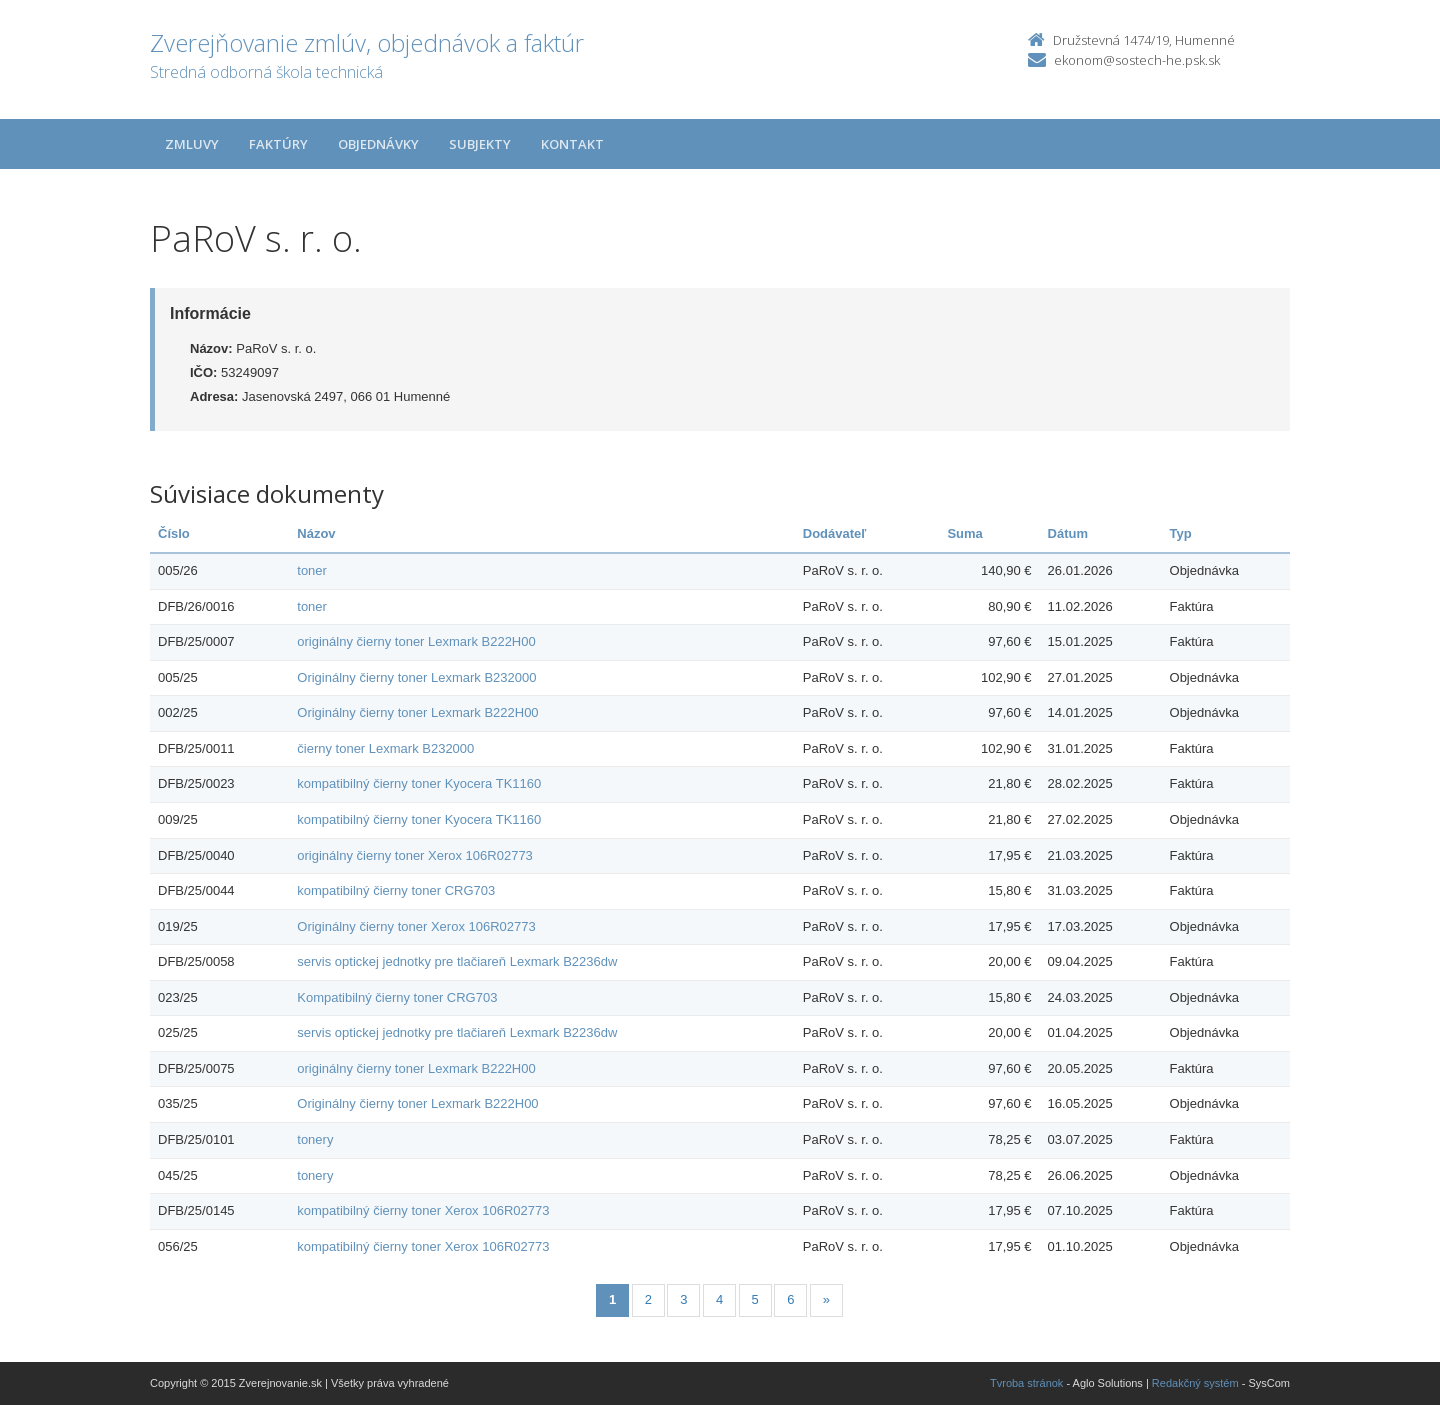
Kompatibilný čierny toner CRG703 (397, 997)
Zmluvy (192, 144)
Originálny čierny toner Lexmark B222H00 (417, 712)
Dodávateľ (835, 533)
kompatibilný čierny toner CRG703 (396, 890)
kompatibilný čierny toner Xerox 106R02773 (423, 1210)
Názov (316, 533)
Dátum (1068, 533)
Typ (1181, 533)
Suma (964, 533)
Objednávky (378, 144)
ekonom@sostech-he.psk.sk (1137, 60)
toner (312, 570)
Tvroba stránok (1026, 1383)
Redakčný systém (1195, 1383)
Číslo (174, 533)
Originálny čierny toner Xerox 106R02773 (416, 926)
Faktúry (278, 144)
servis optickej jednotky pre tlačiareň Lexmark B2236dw (457, 961)
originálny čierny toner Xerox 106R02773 (415, 855)
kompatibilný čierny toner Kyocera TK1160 (419, 783)
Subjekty (480, 144)
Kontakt (572, 144)
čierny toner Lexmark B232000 (385, 748)
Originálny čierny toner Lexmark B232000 (416, 677)
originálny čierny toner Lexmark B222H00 (416, 641)
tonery (315, 1139)
